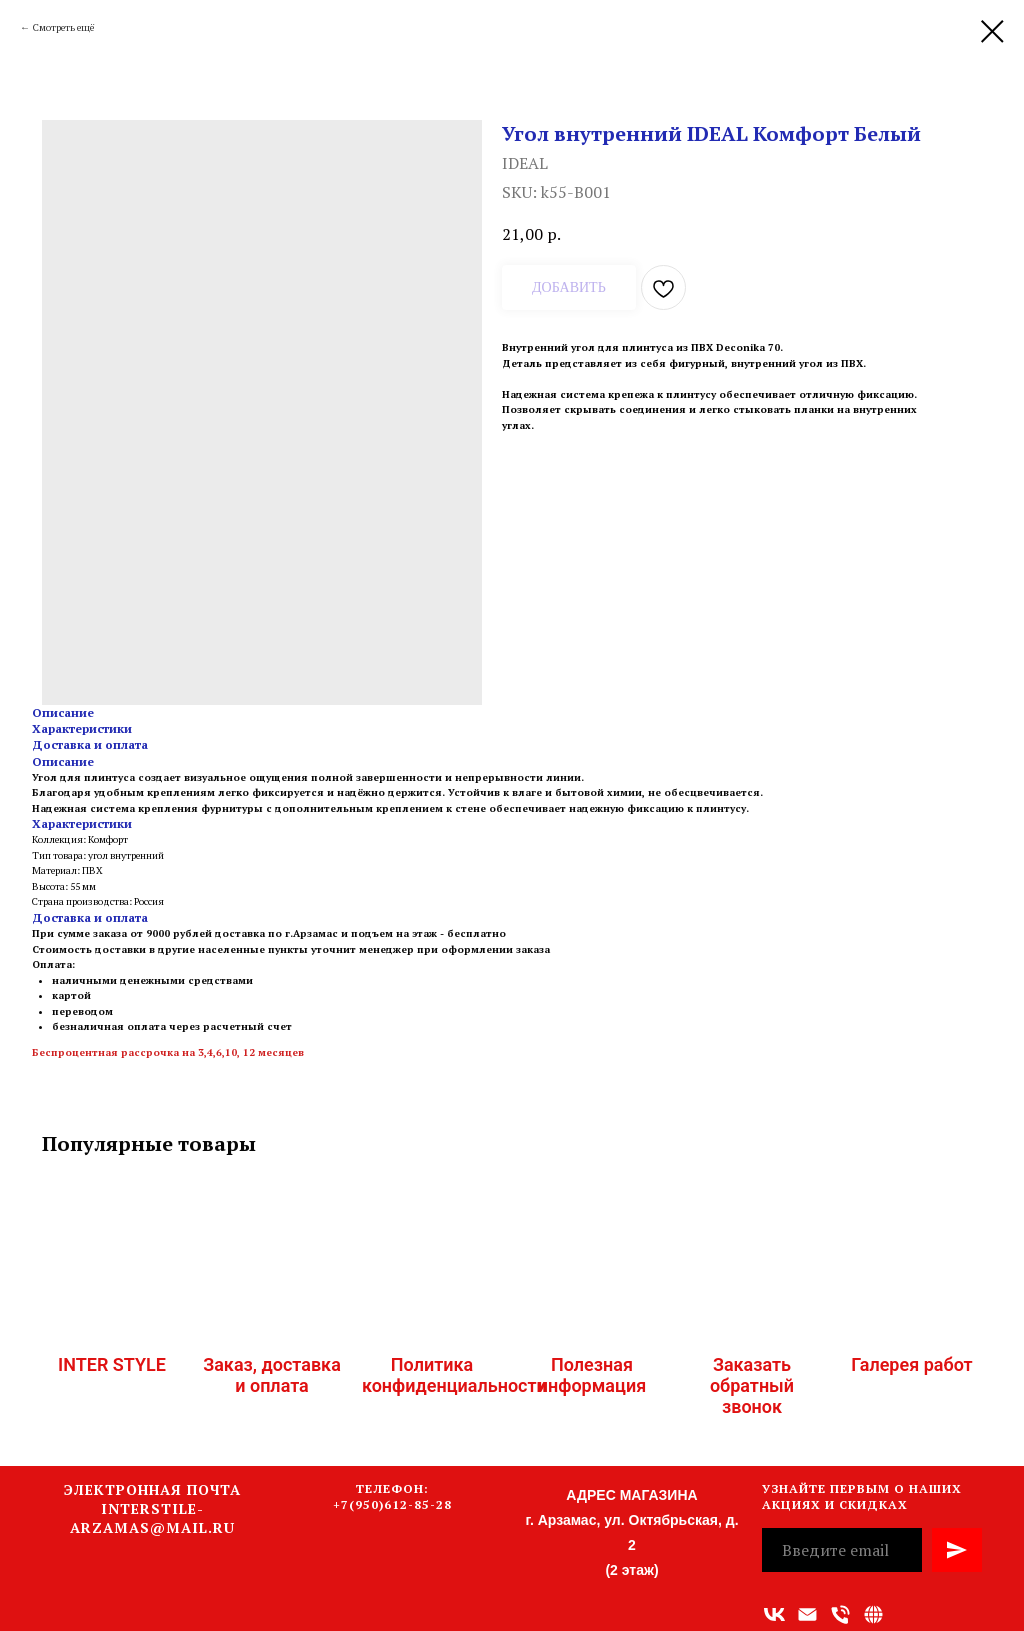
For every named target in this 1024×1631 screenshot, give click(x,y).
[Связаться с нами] (873, 1614)
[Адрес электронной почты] (807, 1614)
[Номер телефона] (840, 1614)
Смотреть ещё (63, 27)
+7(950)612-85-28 (392, 1504)
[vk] (774, 1614)
